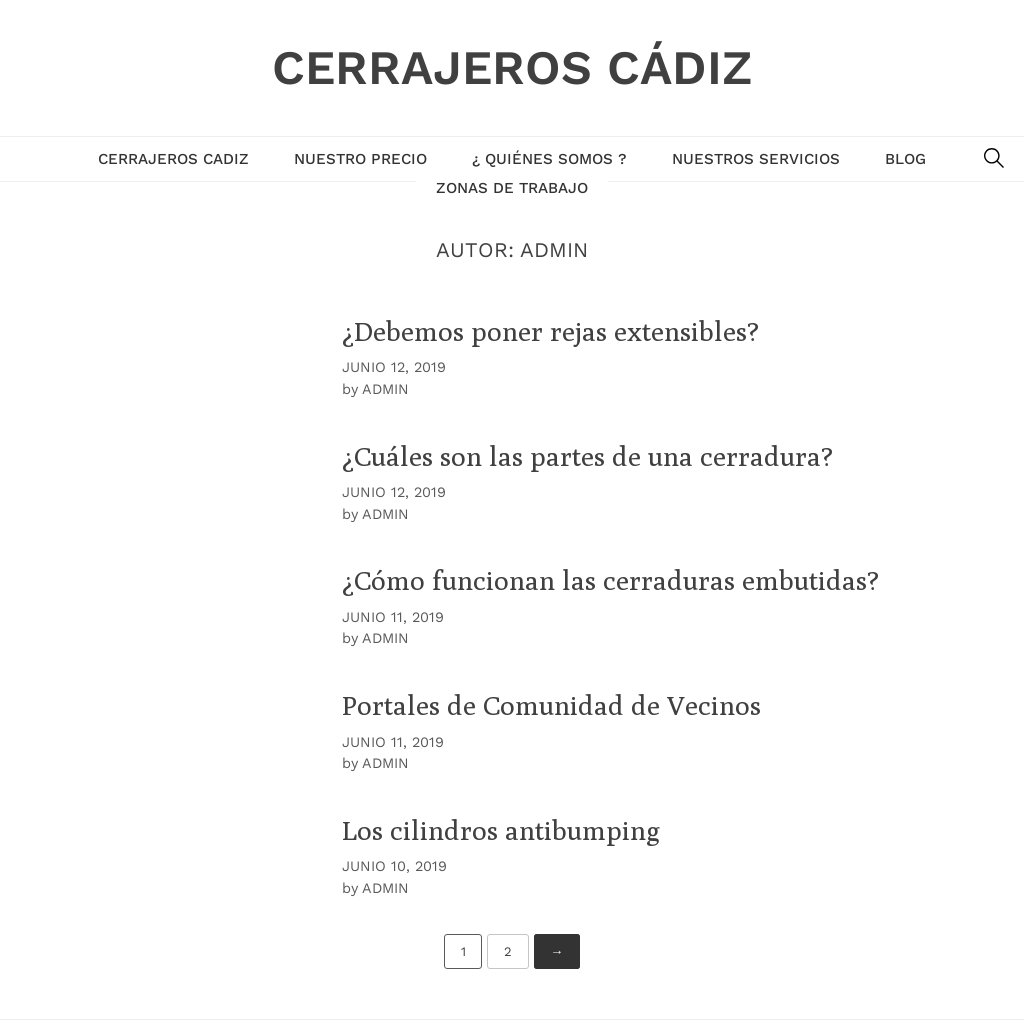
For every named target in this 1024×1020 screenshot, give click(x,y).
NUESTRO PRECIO (360, 159)
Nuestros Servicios (756, 159)
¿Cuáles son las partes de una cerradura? (587, 456)
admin (385, 389)
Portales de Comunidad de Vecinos (551, 705)
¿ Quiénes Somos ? (549, 159)
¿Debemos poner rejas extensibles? (550, 331)
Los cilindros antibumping (501, 830)
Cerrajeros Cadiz (173, 159)
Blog (905, 159)
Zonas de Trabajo (512, 188)
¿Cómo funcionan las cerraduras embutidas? (610, 580)
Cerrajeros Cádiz (512, 67)
